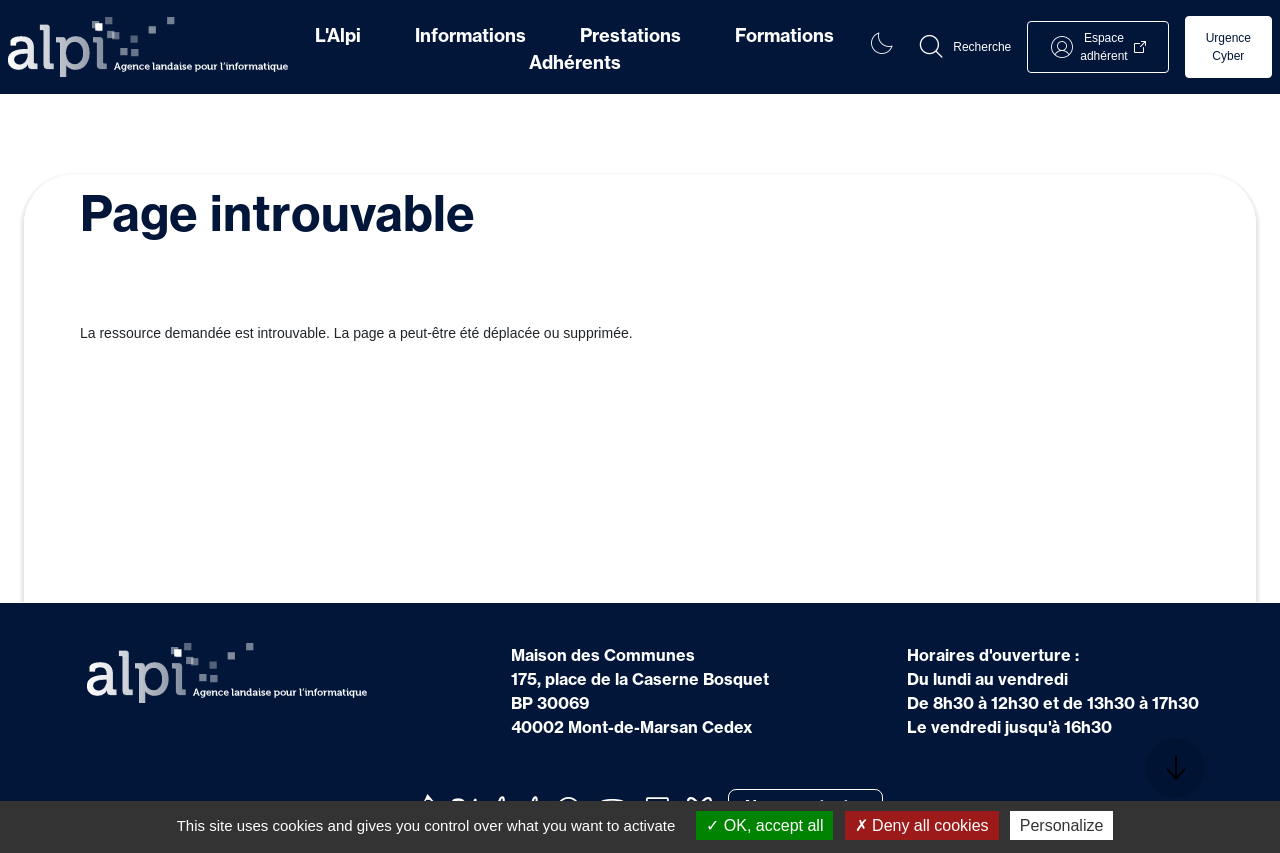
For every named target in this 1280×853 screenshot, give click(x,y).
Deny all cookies (922, 825)
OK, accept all (764, 825)
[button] (964, 47)
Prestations (630, 35)
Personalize (1062, 825)
